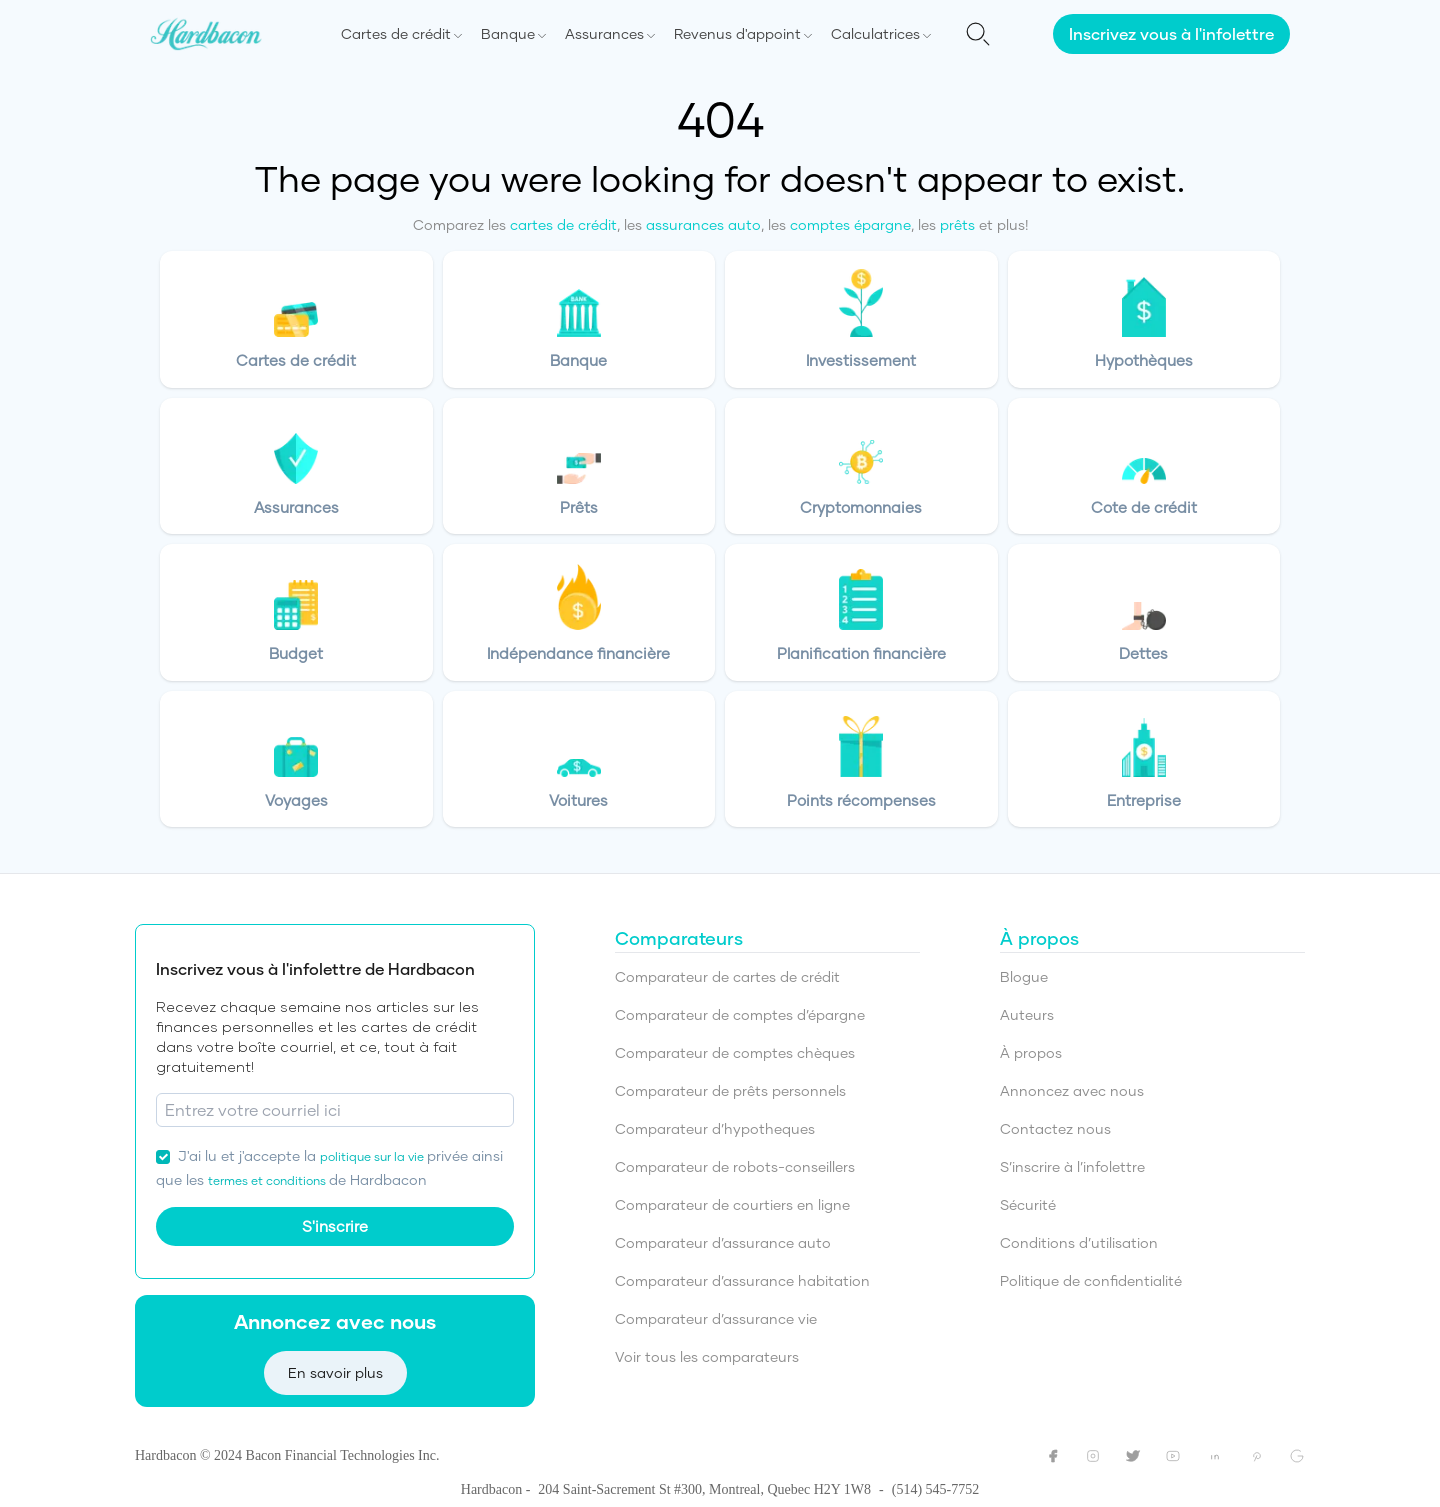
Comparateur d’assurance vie (716, 1318)
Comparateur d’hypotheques (715, 1128)
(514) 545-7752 (936, 1489)
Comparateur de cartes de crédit (727, 976)
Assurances (604, 33)
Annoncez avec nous (1072, 1090)
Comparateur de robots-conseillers (735, 1166)
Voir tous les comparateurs (707, 1356)
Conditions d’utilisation (1079, 1242)
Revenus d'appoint (737, 33)
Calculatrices (875, 33)
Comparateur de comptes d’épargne (740, 1014)
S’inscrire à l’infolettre (1072, 1166)
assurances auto (703, 224)
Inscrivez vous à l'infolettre (1171, 33)
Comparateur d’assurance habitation (742, 1280)
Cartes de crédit (396, 33)
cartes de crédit (563, 224)
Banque (508, 33)
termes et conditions (268, 1180)
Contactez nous (1055, 1128)
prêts (957, 224)
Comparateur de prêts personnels (730, 1090)
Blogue (1024, 976)
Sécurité (1028, 1204)
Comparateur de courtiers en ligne (732, 1204)
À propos (1031, 1052)
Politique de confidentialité (1091, 1280)
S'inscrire (335, 1226)
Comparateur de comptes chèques (735, 1052)
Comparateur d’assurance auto (723, 1242)
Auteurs (1027, 1014)
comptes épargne (850, 224)
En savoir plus (335, 1372)
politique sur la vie (373, 1156)
